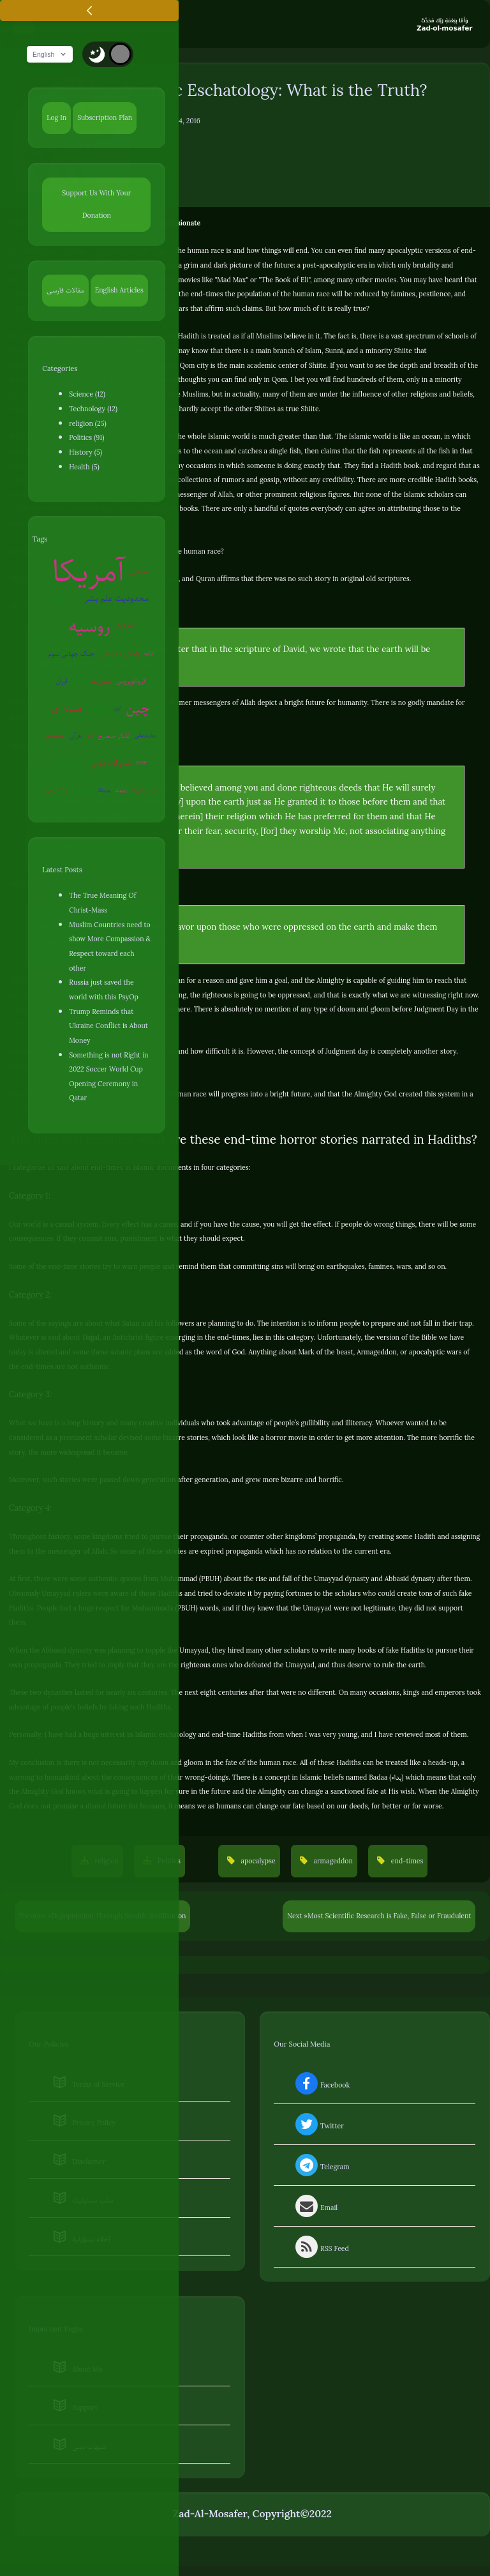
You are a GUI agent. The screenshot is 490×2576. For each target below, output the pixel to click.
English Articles (119, 291)
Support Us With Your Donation (96, 205)
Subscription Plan (104, 118)
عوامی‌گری (83, 791)
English (53, 55)
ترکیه (149, 654)
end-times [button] (406, 1862)
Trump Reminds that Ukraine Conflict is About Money (108, 1027)
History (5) (85, 453)
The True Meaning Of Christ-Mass (102, 904)
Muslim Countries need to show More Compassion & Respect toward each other (110, 948)
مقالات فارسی (65, 291)
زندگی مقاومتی (120, 654)
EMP (141, 764)
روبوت (121, 791)
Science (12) (87, 395)
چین (138, 709)
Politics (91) (86, 438)
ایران (62, 682)
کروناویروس (131, 682)
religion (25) (87, 424)
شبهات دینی (110, 764)
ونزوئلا (104, 791)
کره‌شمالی (55, 736)
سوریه (101, 682)
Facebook (321, 2086)
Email (315, 2209)
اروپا (118, 709)
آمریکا (88, 572)
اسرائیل (140, 572)
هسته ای (67, 709)
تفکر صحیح (114, 737)
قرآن (75, 737)
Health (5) (84, 468)
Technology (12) (93, 410)
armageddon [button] (332, 1862)
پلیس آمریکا (143, 791)
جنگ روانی (57, 791)
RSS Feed (321, 2250)
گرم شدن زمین (69, 764)
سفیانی (79, 681)
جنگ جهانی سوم (71, 654)
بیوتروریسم (98, 709)
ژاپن (89, 736)
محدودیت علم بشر (117, 599)
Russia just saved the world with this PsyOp (103, 990)
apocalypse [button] (257, 1862)
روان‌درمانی (145, 736)
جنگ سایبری (67, 599)
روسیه (89, 627)
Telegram (321, 2168)
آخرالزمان (124, 627)
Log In (56, 118)
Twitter (318, 2127)
